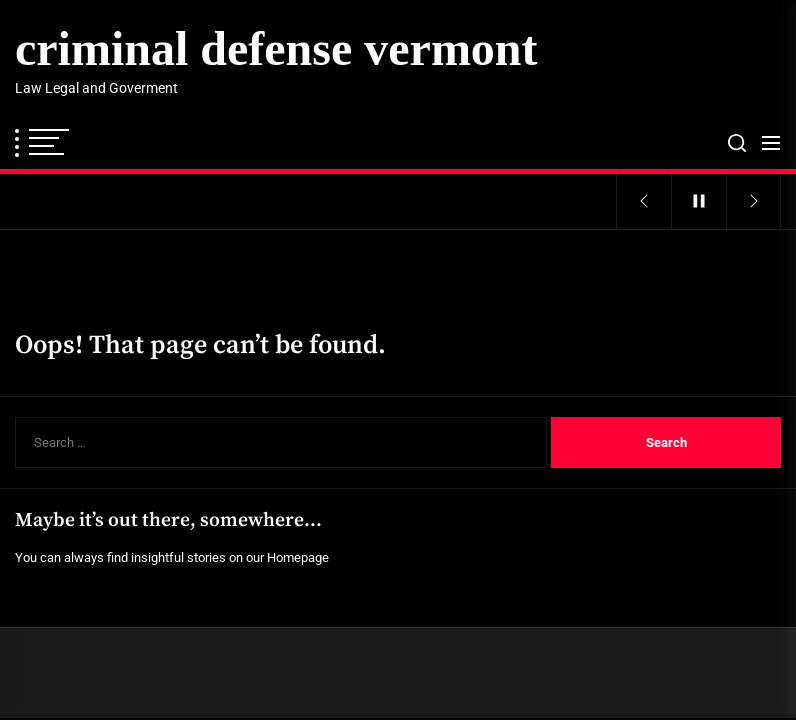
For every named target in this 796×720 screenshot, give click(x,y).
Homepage (298, 557)
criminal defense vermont (276, 48)
